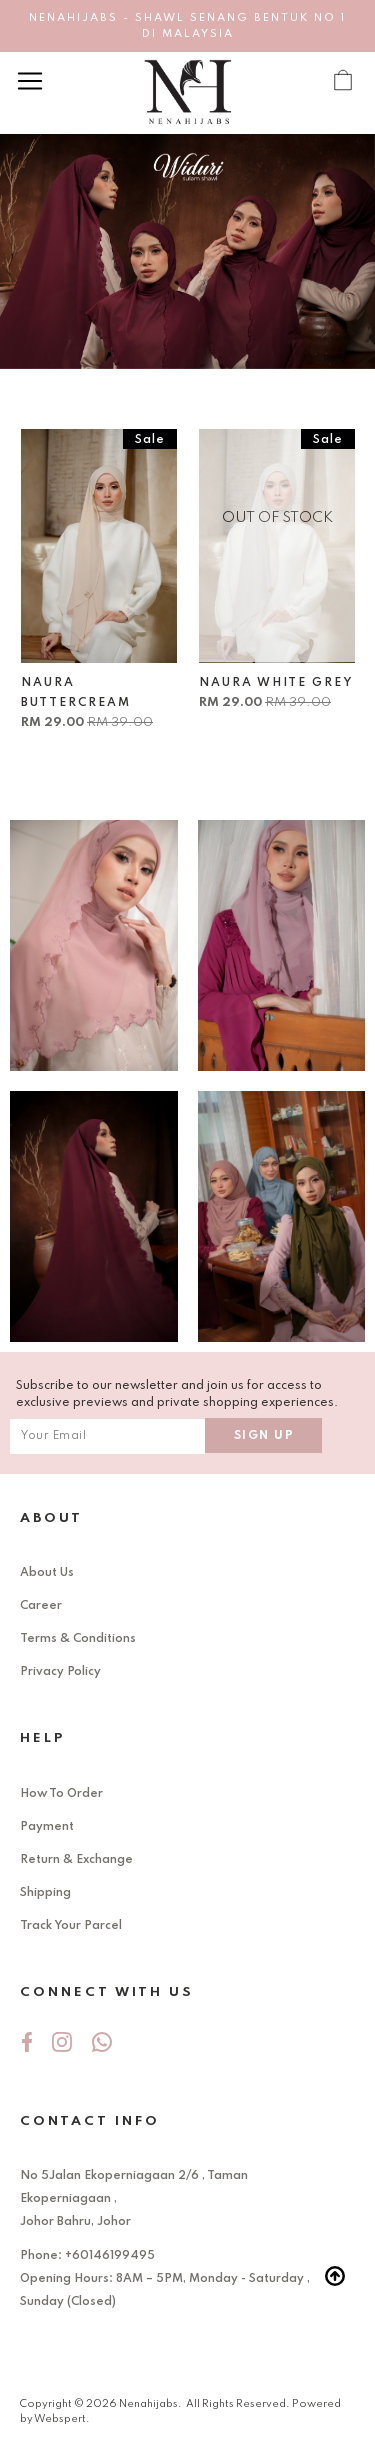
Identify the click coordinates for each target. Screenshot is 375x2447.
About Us (47, 1573)
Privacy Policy (60, 1672)
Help (42, 1738)
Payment (47, 1827)
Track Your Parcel (71, 1926)
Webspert (60, 2419)
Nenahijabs (148, 2404)
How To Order (61, 1794)
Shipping (45, 1893)
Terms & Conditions (78, 1639)
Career (41, 1606)
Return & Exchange (76, 1860)
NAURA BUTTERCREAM (76, 693)
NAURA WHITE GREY (276, 683)
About (51, 1518)
